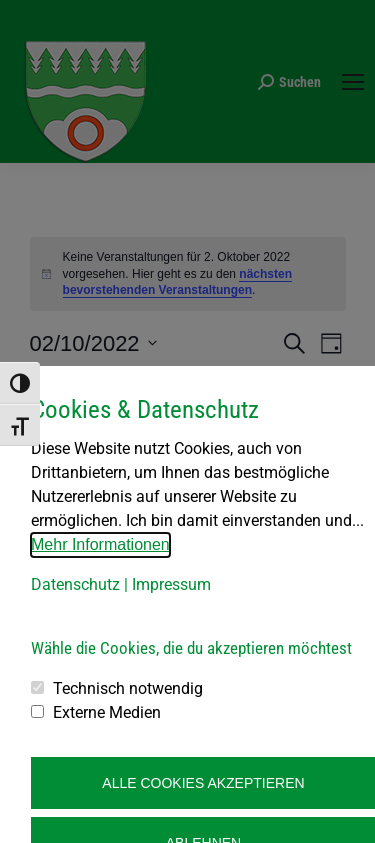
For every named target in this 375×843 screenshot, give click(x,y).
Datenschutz (75, 584)
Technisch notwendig (128, 688)
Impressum (171, 584)
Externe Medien (107, 712)
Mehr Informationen (100, 544)
